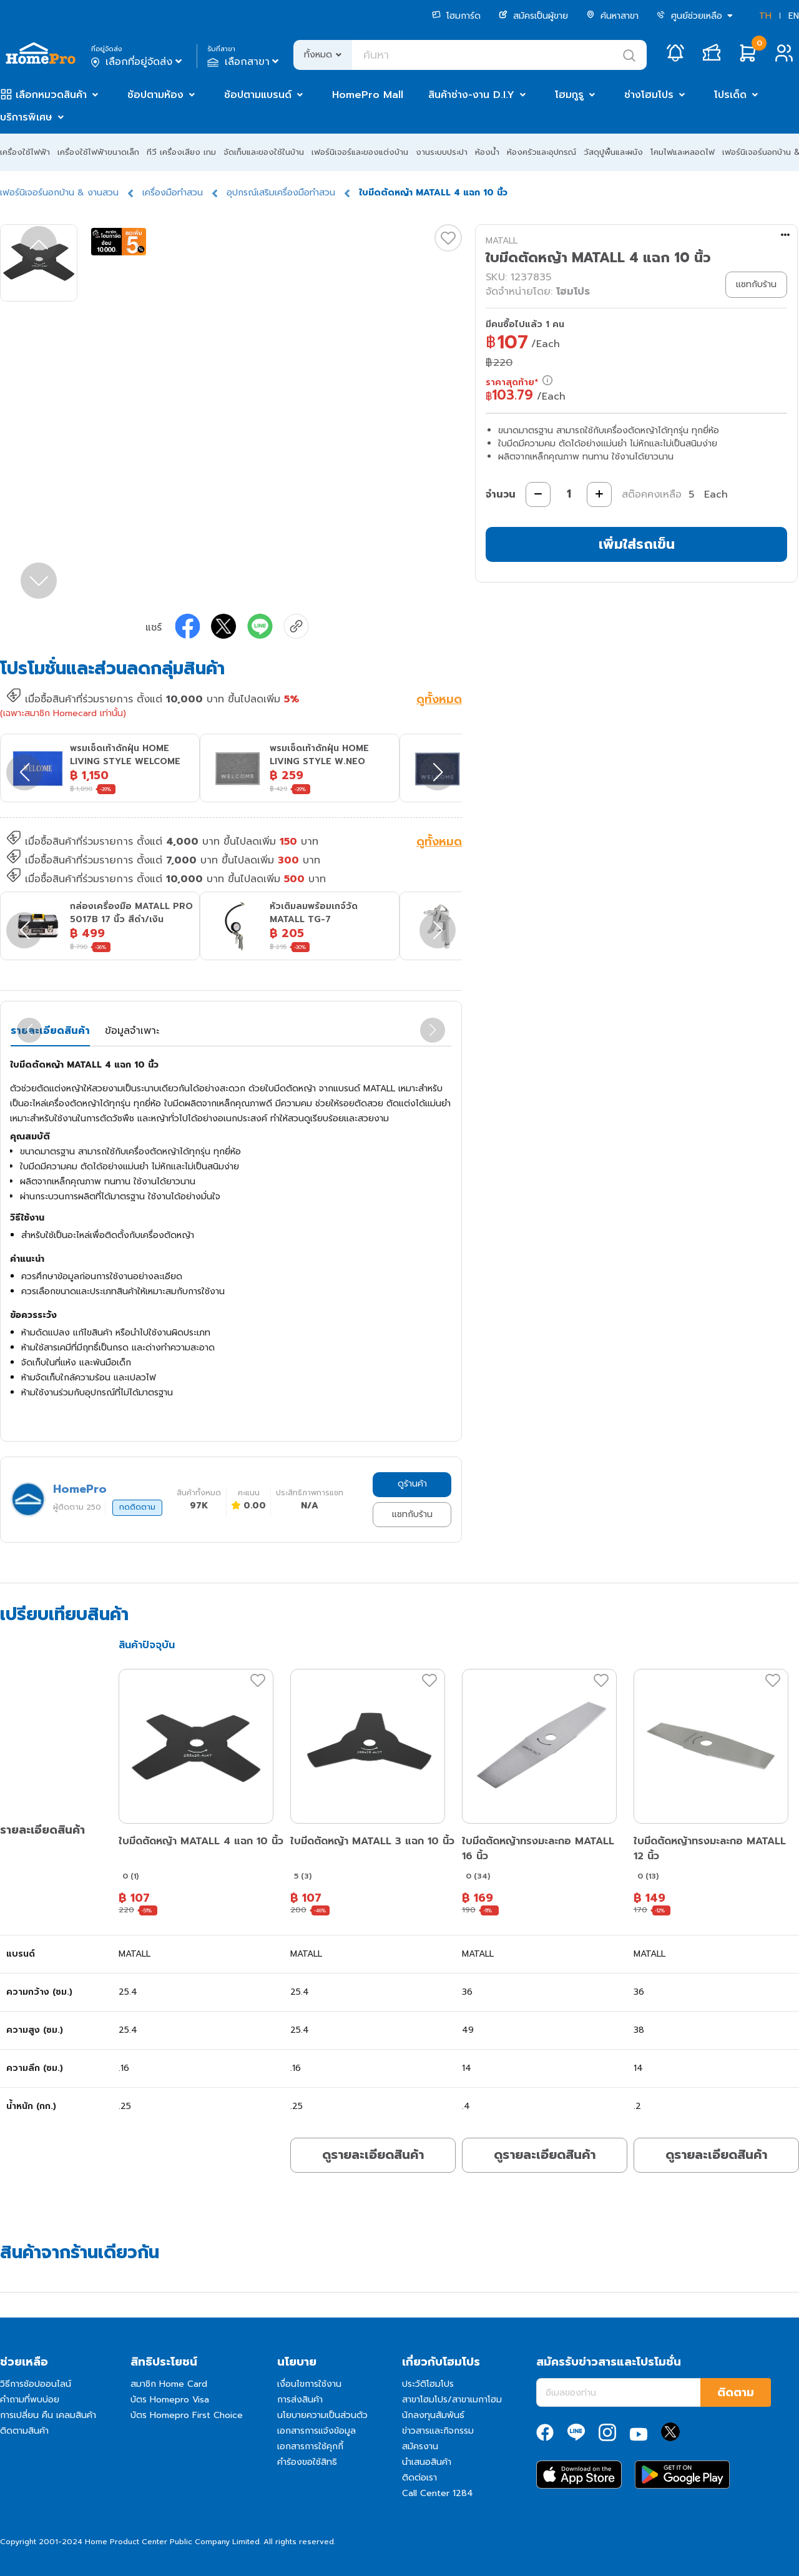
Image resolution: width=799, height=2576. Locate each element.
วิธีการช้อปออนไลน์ (35, 2384)
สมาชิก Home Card (168, 2384)
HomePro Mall (367, 94)
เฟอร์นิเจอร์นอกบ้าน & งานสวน (59, 192)
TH (765, 15)
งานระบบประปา (442, 152)
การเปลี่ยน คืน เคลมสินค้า (48, 2415)
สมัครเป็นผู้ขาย (533, 15)
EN (793, 15)
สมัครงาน (420, 2446)
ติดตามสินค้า (24, 2430)
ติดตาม (735, 2392)
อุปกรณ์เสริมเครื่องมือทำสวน (281, 192)
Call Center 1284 (437, 2493)
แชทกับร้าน (412, 1514)
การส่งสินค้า (300, 2399)
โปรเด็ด (730, 94)
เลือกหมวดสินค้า (51, 94)
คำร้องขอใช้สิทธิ (307, 2462)
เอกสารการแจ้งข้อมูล (316, 2430)
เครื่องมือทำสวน (172, 192)
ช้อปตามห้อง (155, 94)
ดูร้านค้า (412, 1483)
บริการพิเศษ (26, 117)
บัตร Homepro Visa (169, 2399)
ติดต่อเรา (419, 2477)
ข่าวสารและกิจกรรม (438, 2430)
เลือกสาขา (244, 62)
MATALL (501, 240)
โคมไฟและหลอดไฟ (682, 152)
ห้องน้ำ (487, 152)
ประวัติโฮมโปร (428, 2384)
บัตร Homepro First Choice (186, 2415)
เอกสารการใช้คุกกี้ (310, 2446)
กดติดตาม (137, 1507)
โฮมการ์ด (456, 15)
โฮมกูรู (569, 94)
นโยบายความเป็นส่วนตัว (322, 2415)
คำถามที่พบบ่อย (29, 2399)
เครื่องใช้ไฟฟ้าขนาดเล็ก (98, 152)
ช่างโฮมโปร (649, 94)
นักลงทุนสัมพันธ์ (433, 2415)
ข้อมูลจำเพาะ (132, 1030)
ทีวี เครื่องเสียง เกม (181, 152)
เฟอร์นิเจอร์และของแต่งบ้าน (359, 152)
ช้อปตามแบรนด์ (258, 94)
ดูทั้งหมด (439, 700)
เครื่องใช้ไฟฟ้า (25, 152)
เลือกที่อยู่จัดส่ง (137, 62)
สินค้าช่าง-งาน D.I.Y (471, 94)
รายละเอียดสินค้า (50, 1030)
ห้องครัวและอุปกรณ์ (541, 152)
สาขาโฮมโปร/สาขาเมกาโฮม (452, 2399)
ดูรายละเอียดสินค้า (373, 2154)
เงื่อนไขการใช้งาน (309, 2384)
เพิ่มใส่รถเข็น (637, 544)
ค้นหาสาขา (612, 15)
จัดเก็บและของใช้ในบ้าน (263, 152)
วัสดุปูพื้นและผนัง (613, 152)
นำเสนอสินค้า (426, 2462)
